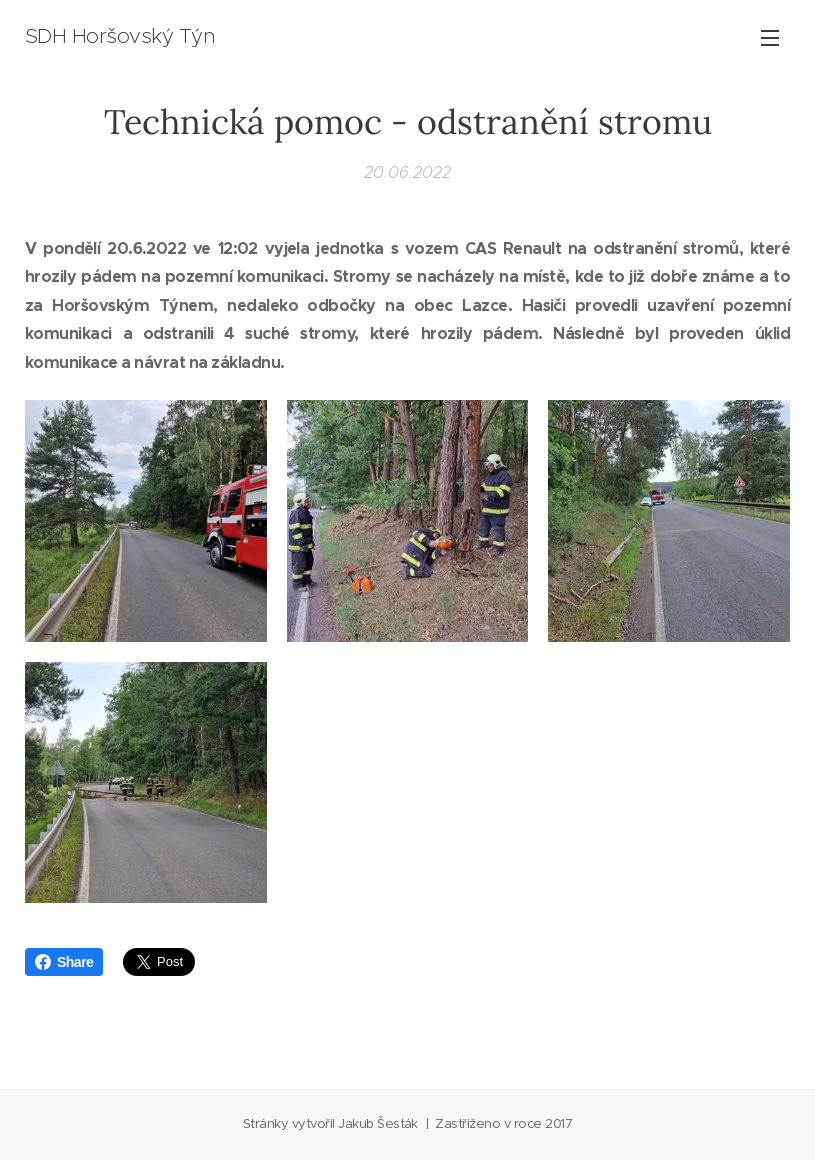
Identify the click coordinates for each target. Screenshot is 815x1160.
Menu (770, 38)
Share (64, 962)
